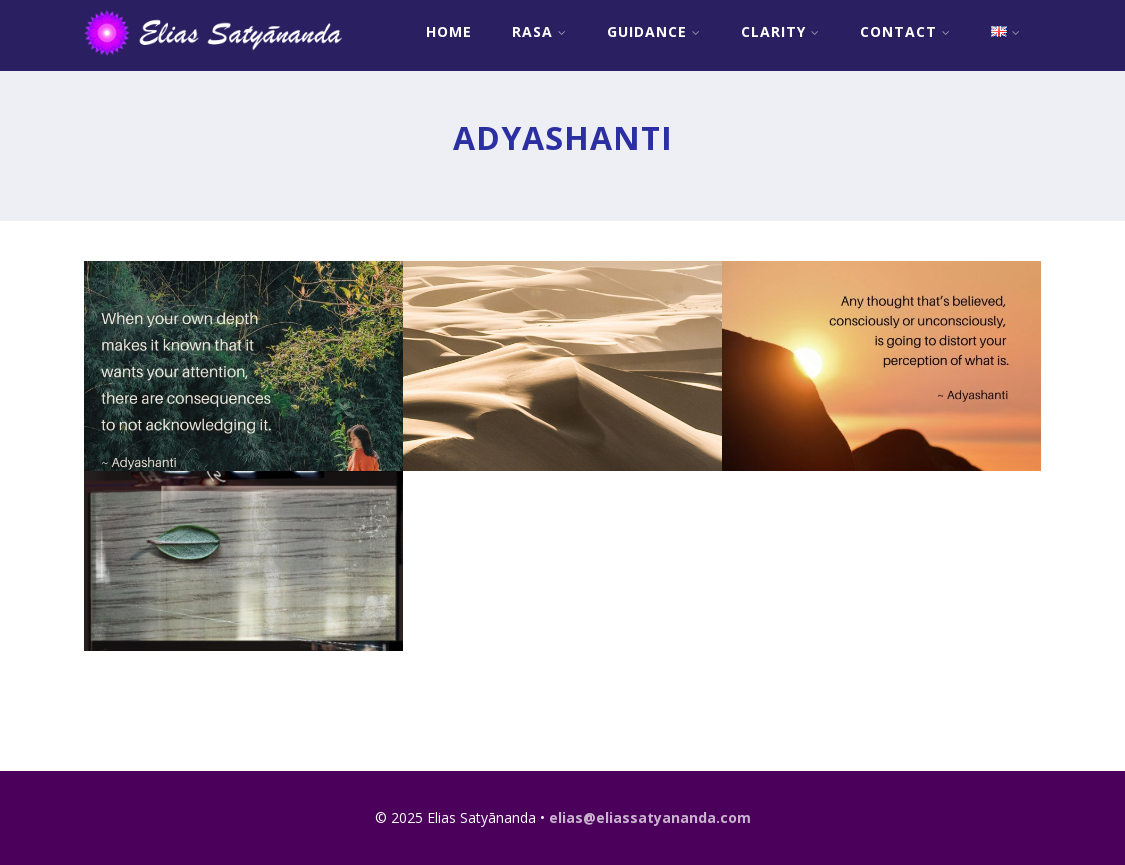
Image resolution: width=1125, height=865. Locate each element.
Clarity (780, 31)
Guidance (654, 31)
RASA (539, 31)
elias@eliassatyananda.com (650, 817)
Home (449, 31)
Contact (905, 31)
